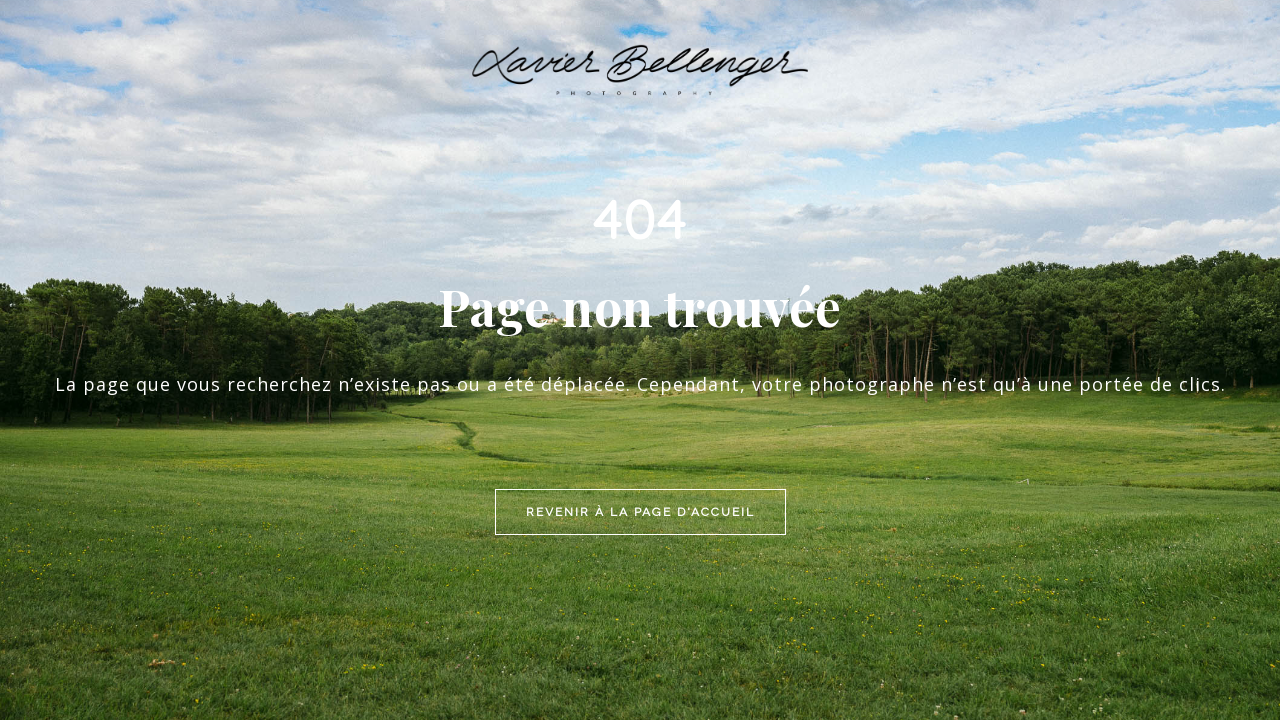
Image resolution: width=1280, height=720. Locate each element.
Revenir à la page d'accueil (640, 377)
